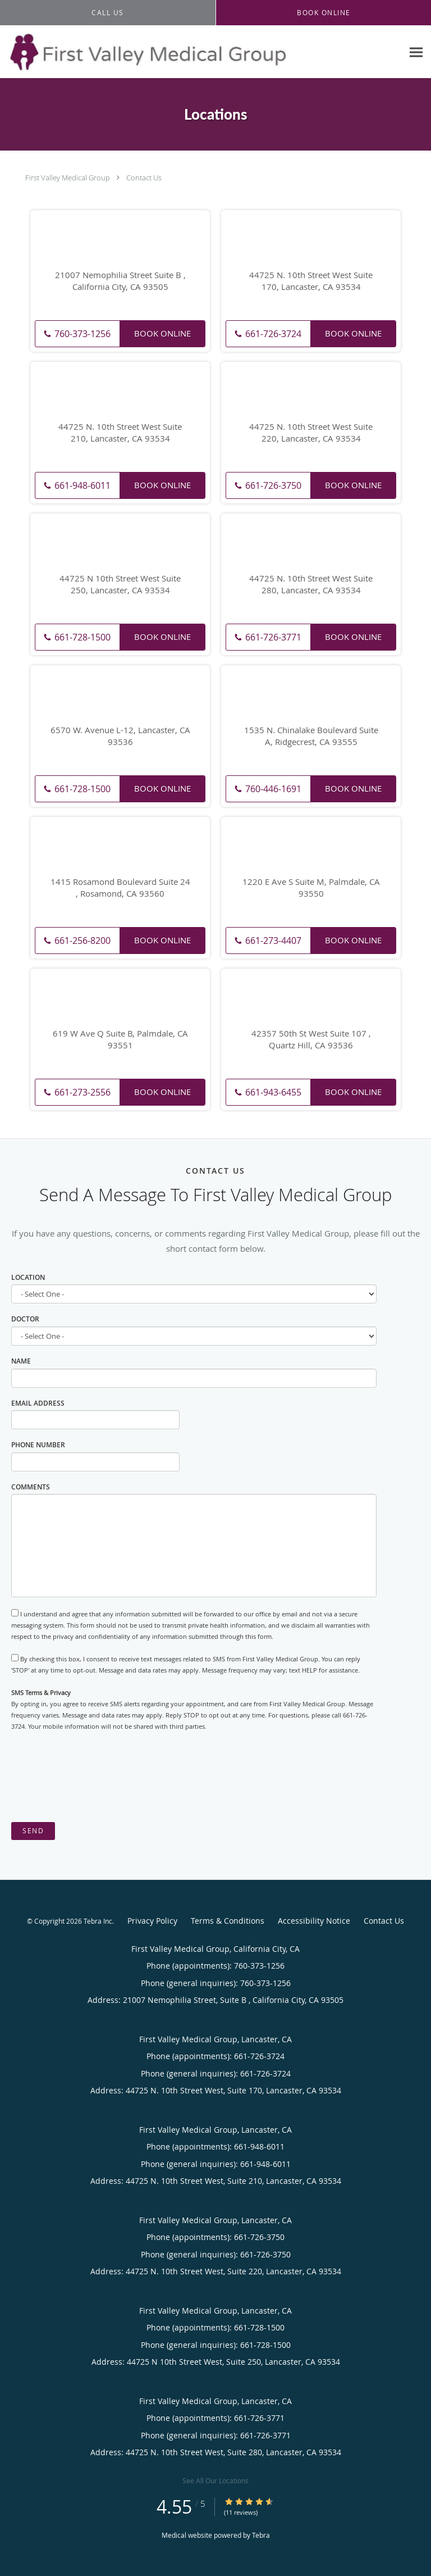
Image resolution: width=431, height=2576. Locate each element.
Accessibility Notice (314, 1920)
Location (28, 1277)
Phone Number (38, 1445)
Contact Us (144, 177)
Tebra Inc (98, 1920)
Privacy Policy (152, 1920)
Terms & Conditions (227, 1920)
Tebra (261, 2534)
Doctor (25, 1319)
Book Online (162, 333)
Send (33, 1831)
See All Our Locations (215, 2480)
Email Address (38, 1403)
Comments (30, 1487)
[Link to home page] (201, 52)
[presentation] (96, 1777)
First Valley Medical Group (67, 177)
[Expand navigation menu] (416, 52)
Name (21, 1361)
